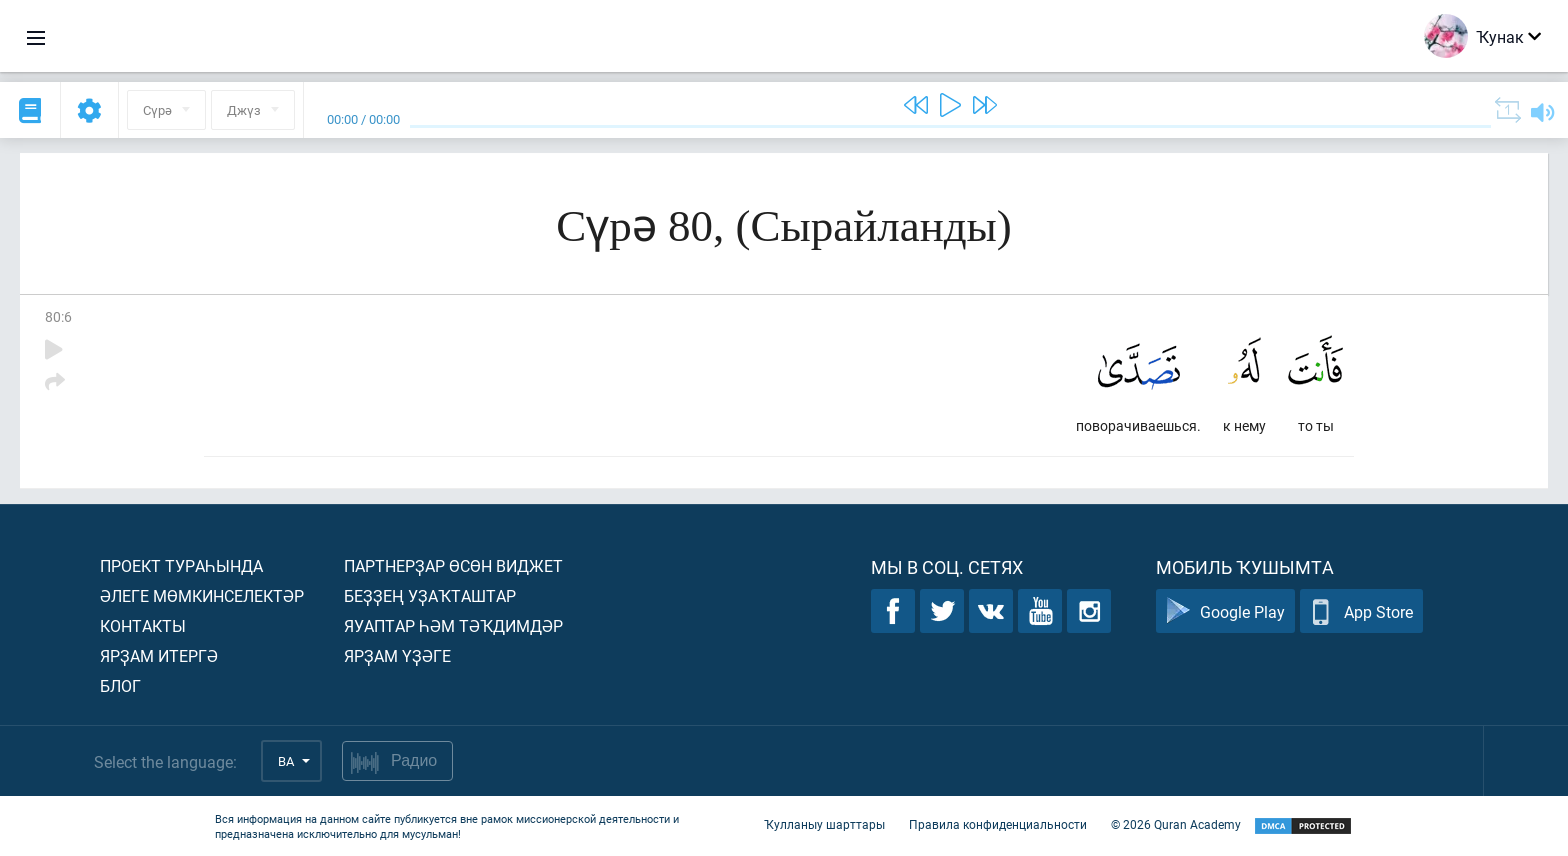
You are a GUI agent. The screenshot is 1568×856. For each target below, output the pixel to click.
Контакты (143, 625)
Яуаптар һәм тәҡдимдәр (453, 625)
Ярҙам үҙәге (397, 655)
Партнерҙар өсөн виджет (453, 565)
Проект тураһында (181, 565)
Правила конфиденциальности (998, 824)
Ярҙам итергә (159, 655)
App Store (1361, 611)
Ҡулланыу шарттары (824, 824)
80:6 (58, 316)
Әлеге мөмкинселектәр (202, 595)
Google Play (1225, 611)
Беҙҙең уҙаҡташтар (430, 595)
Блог (120, 685)
